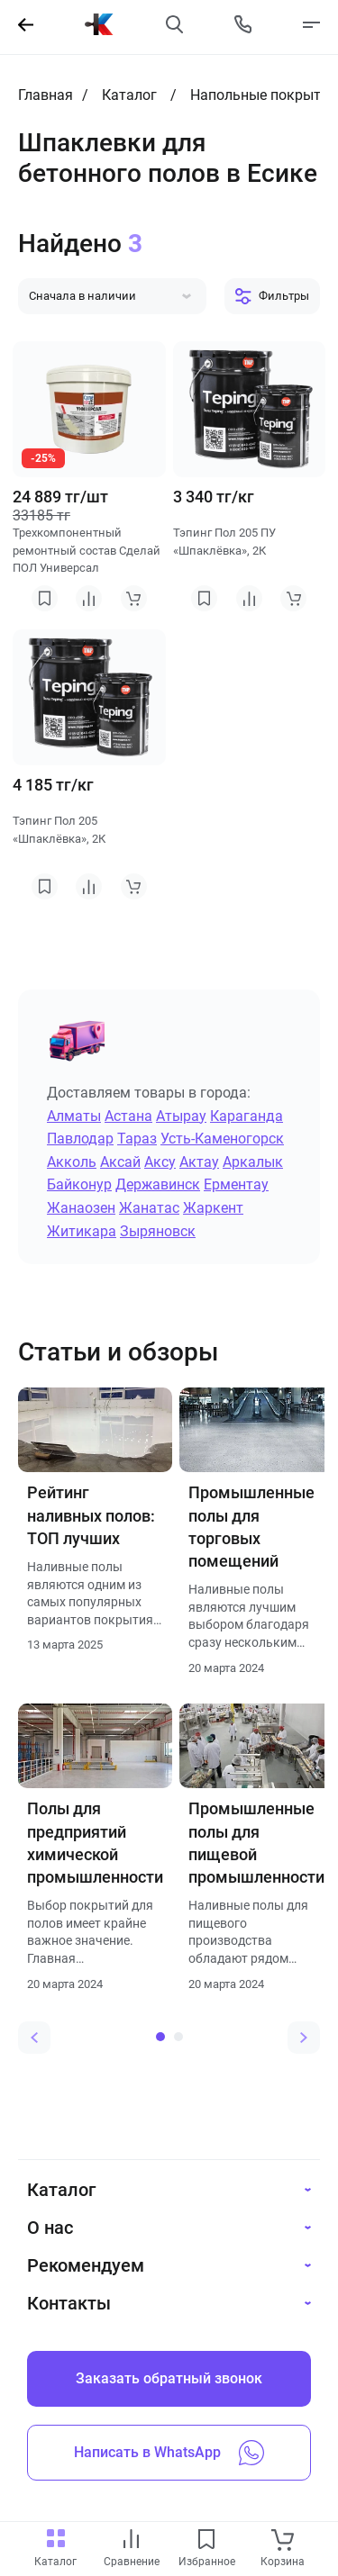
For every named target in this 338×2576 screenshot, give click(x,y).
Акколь (71, 1161)
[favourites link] (206, 2540)
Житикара (81, 1231)
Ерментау (236, 1184)
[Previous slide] (34, 2037)
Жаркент (213, 1207)
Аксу (160, 1161)
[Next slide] (304, 2037)
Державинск (157, 1184)
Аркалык (253, 1161)
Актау (199, 1161)
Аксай (120, 1161)
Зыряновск (158, 1231)
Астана (128, 1116)
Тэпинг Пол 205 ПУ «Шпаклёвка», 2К (224, 541)
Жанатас (149, 1207)
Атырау (181, 1116)
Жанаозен (81, 1207)
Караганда (246, 1116)
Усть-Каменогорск (222, 1138)
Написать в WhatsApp (169, 2452)
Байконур (79, 1184)
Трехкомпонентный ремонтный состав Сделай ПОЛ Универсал (86, 550)
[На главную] (99, 24)
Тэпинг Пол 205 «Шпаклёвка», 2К (59, 829)
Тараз (137, 1138)
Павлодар (80, 1138)
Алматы (74, 1116)
